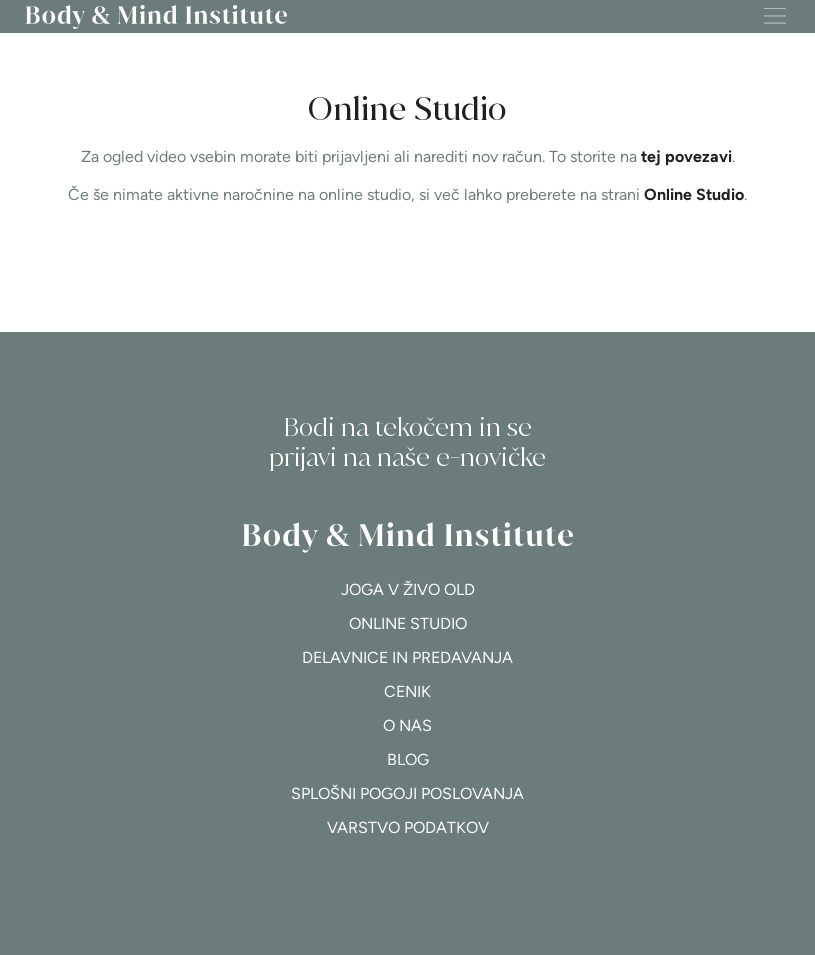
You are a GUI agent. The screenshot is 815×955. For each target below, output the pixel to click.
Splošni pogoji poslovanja (407, 793)
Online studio (408, 623)
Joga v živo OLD (408, 589)
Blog (408, 759)
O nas (407, 725)
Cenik (407, 691)
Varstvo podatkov (408, 827)
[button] (774, 16)
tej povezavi (686, 156)
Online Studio (694, 194)
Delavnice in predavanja (407, 657)
